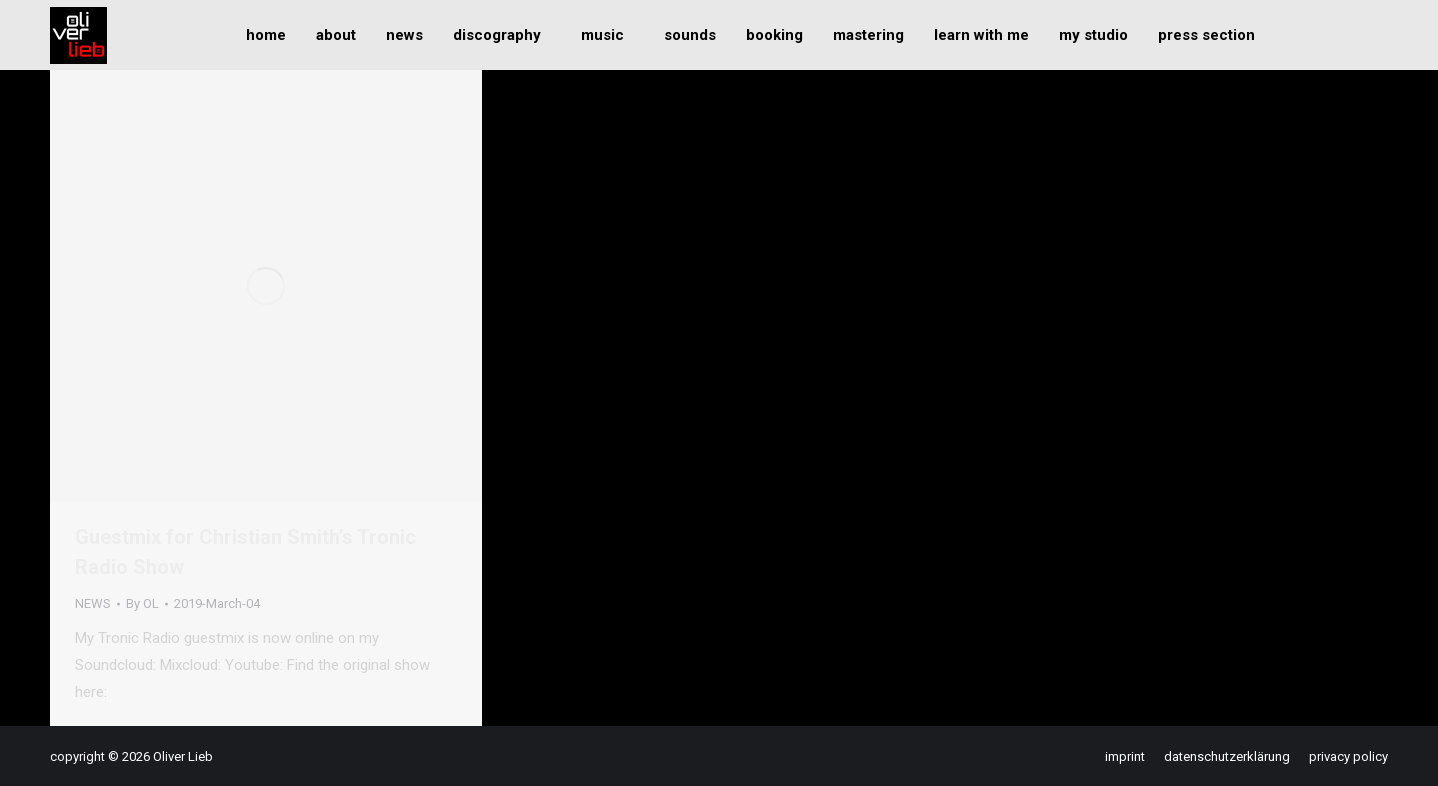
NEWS (93, 603)
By (142, 603)
